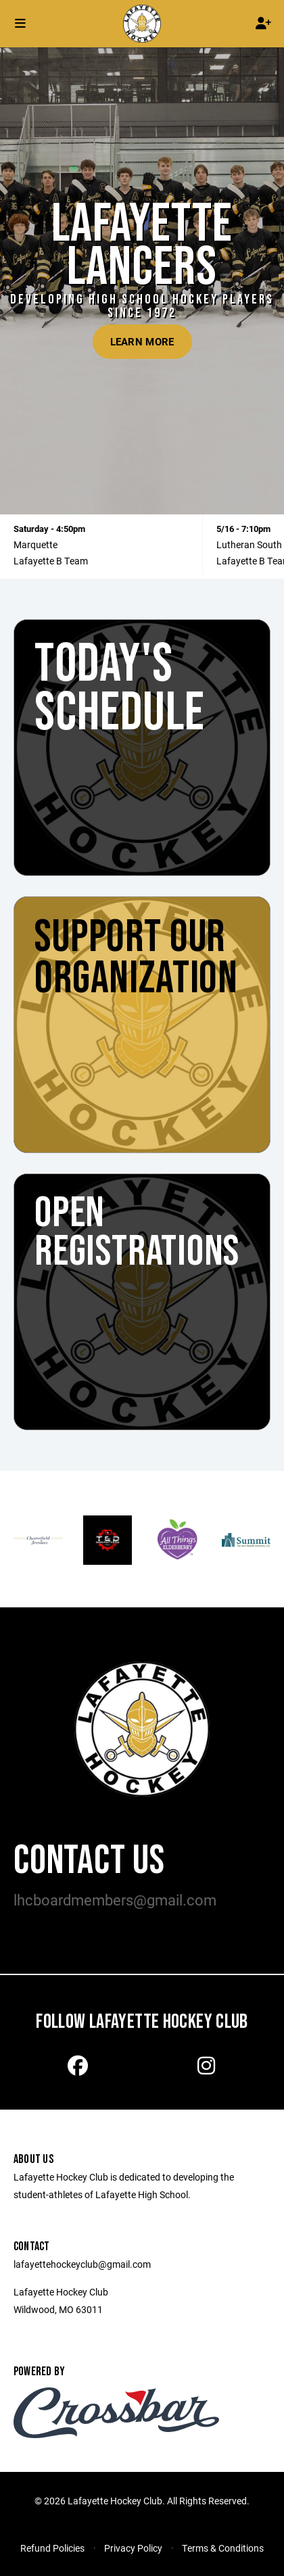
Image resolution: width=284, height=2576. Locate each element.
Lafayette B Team (51, 560)
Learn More (142, 341)
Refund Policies (52, 2548)
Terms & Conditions (223, 2548)
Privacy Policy (133, 2548)
